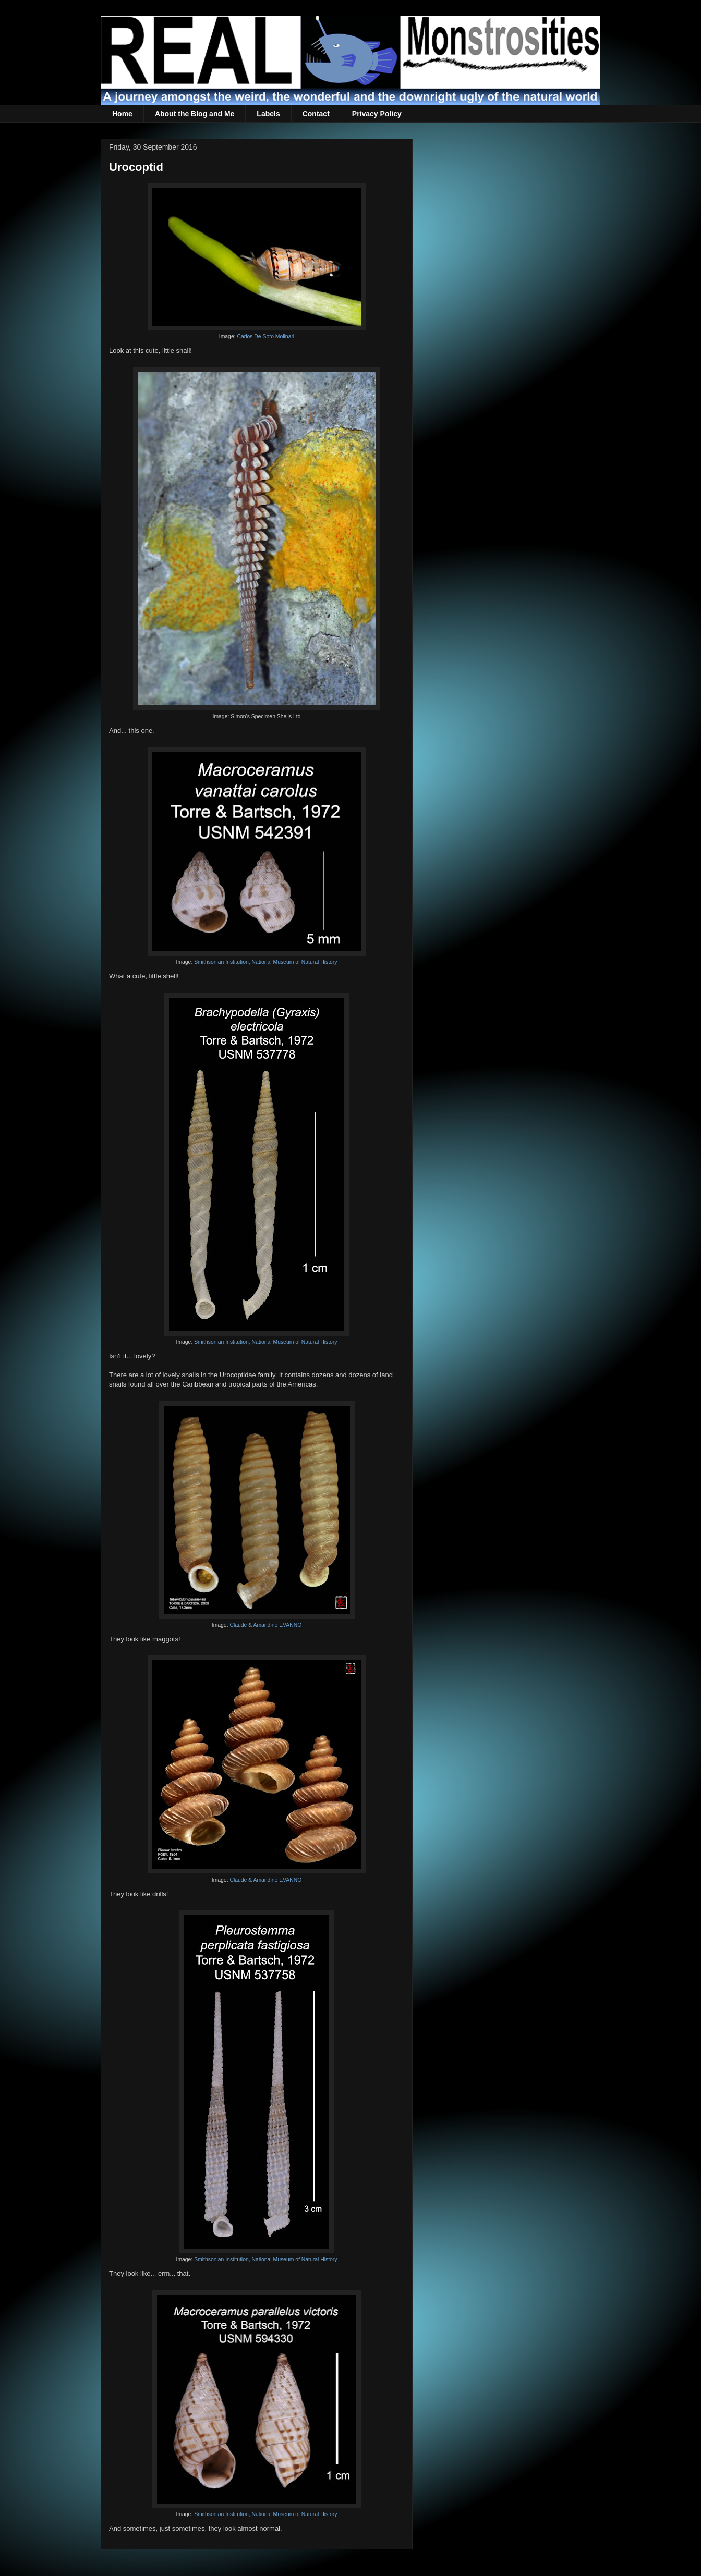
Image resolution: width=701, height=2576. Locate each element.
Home (122, 113)
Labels (268, 113)
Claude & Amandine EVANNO (265, 1625)
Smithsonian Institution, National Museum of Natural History (265, 962)
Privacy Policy (377, 113)
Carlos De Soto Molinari (265, 336)
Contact (316, 113)
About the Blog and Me (194, 113)
